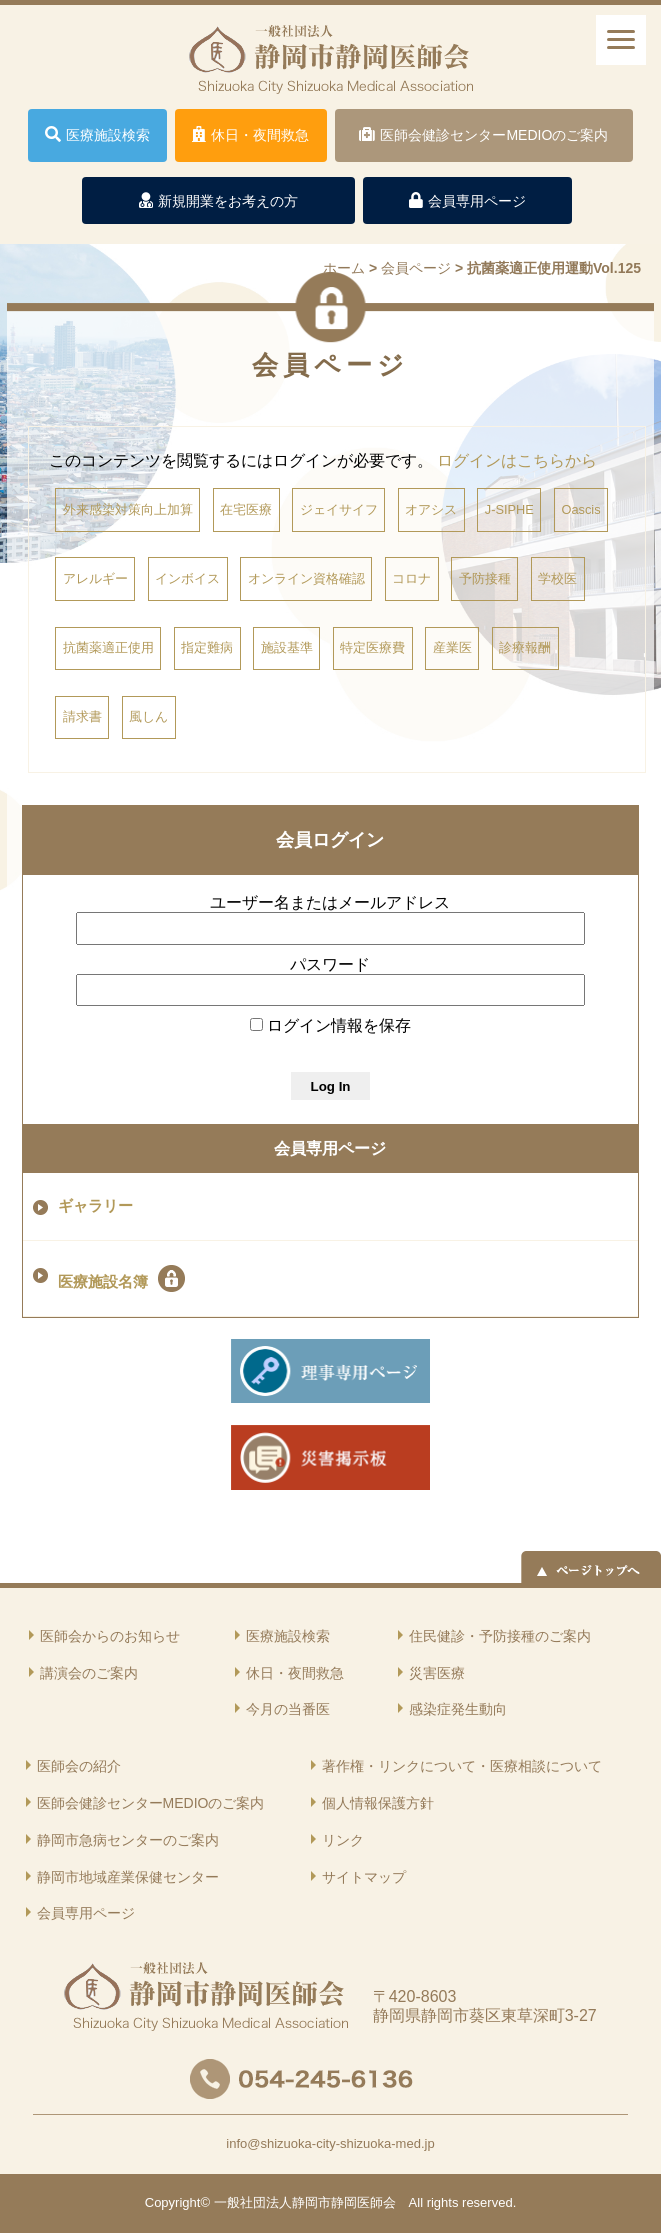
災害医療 (437, 1673)
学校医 (557, 578)
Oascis (580, 509)
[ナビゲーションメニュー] (621, 40)
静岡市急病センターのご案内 (128, 1840)
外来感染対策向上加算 (128, 509)
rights (443, 2202)
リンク (343, 1840)
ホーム (344, 268)
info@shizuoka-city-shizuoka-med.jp (330, 2143)
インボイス (187, 578)
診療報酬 (525, 647)
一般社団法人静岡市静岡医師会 (305, 2202)
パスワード (330, 964)
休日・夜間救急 (295, 1673)
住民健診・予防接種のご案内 (500, 1636)
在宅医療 (246, 509)
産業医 (452, 647)
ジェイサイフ (339, 509)
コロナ (411, 578)
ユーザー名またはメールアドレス (330, 902)
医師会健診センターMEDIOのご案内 (151, 1803)
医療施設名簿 (121, 1278)
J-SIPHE (509, 509)
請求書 (82, 716)
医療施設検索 (288, 1636)
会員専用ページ (330, 1148)
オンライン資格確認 (306, 578)
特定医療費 (372, 647)
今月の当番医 (288, 1709)
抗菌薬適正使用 (108, 647)
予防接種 (485, 578)
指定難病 (207, 647)
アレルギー (95, 578)
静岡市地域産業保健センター (128, 1877)
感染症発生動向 (458, 1709)
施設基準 (287, 647)
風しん (148, 716)
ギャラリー (95, 1206)
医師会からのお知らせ (110, 1636)
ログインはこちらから (517, 460)
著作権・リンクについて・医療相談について (462, 1766)
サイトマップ (364, 1877)
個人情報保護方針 (378, 1803)
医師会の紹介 (79, 1766)
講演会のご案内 (89, 1673)
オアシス (431, 509)
